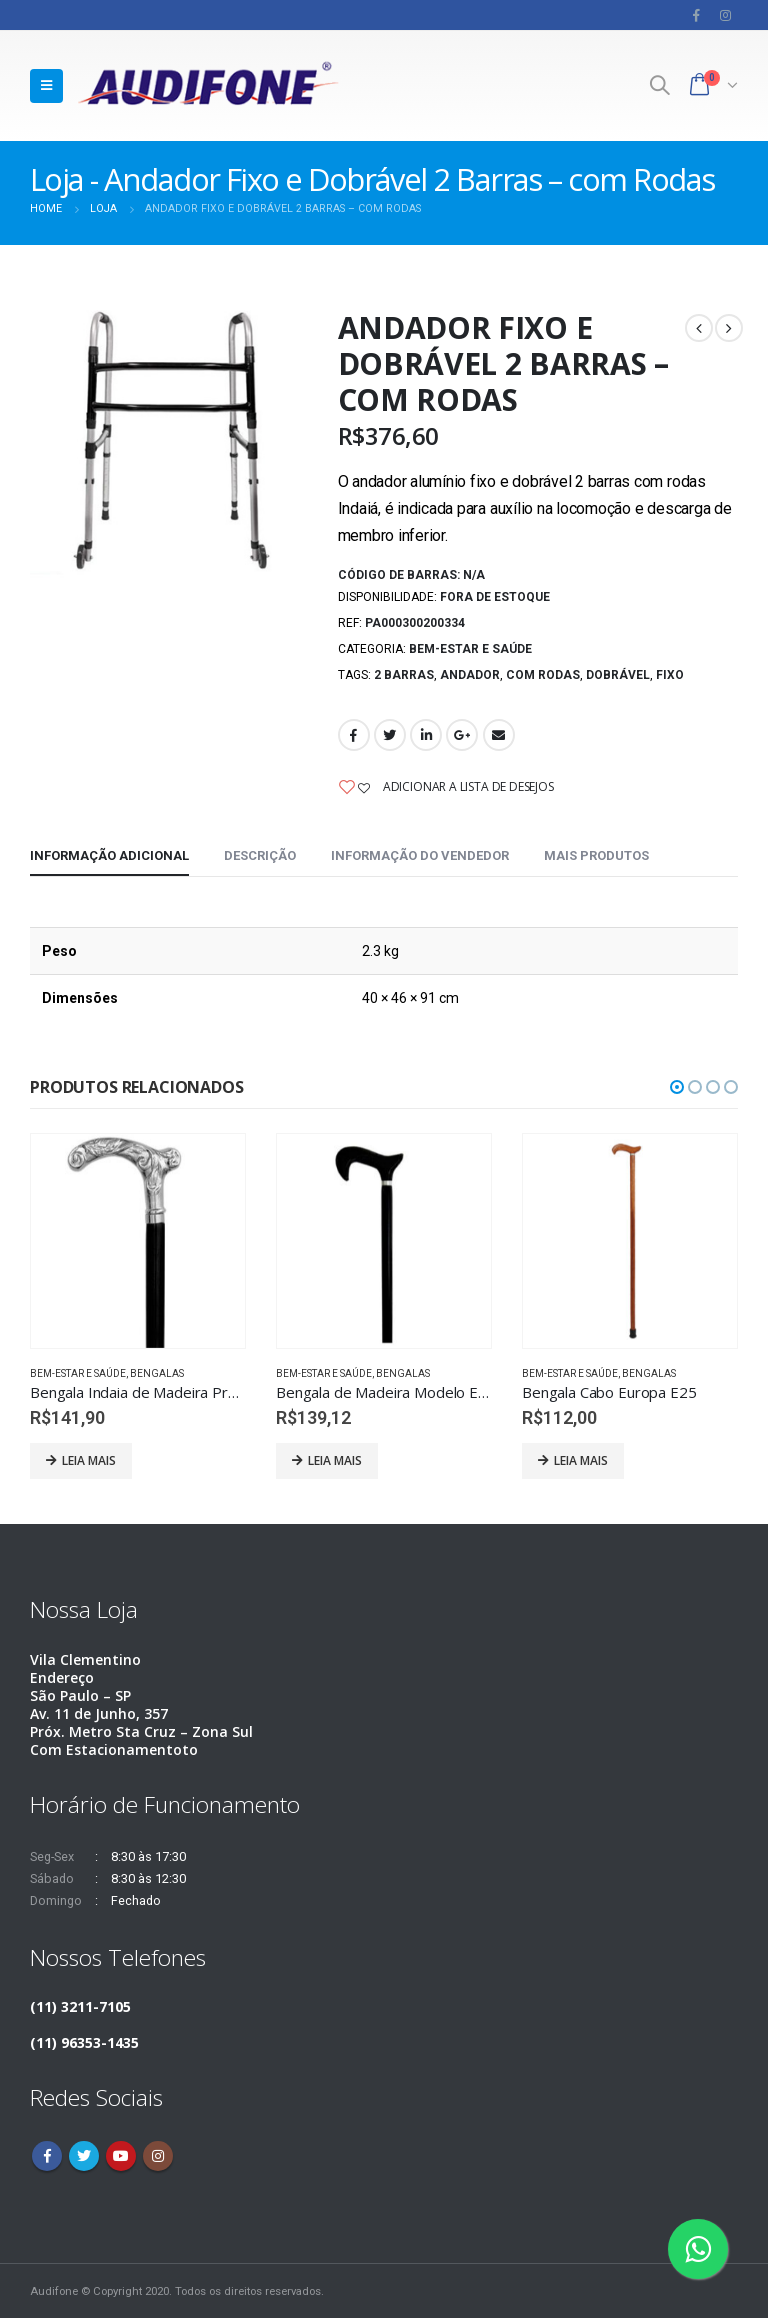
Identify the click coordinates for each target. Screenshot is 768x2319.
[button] (677, 1087)
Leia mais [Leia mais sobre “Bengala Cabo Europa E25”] (581, 1460)
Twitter (390, 735)
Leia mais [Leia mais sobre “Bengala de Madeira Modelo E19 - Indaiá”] (335, 1460)
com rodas (543, 675)
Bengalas (157, 1373)
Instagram (158, 2157)
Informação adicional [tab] (109, 855)
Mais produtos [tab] (596, 855)
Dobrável (618, 675)
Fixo (670, 675)
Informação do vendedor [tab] (420, 855)
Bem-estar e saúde (470, 649)
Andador (470, 675)
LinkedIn (426, 735)
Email (499, 735)
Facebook (354, 735)
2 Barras (404, 675)
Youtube (121, 2157)
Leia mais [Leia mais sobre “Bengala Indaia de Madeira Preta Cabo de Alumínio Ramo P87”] (89, 1460)
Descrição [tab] (260, 855)
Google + (462, 735)
